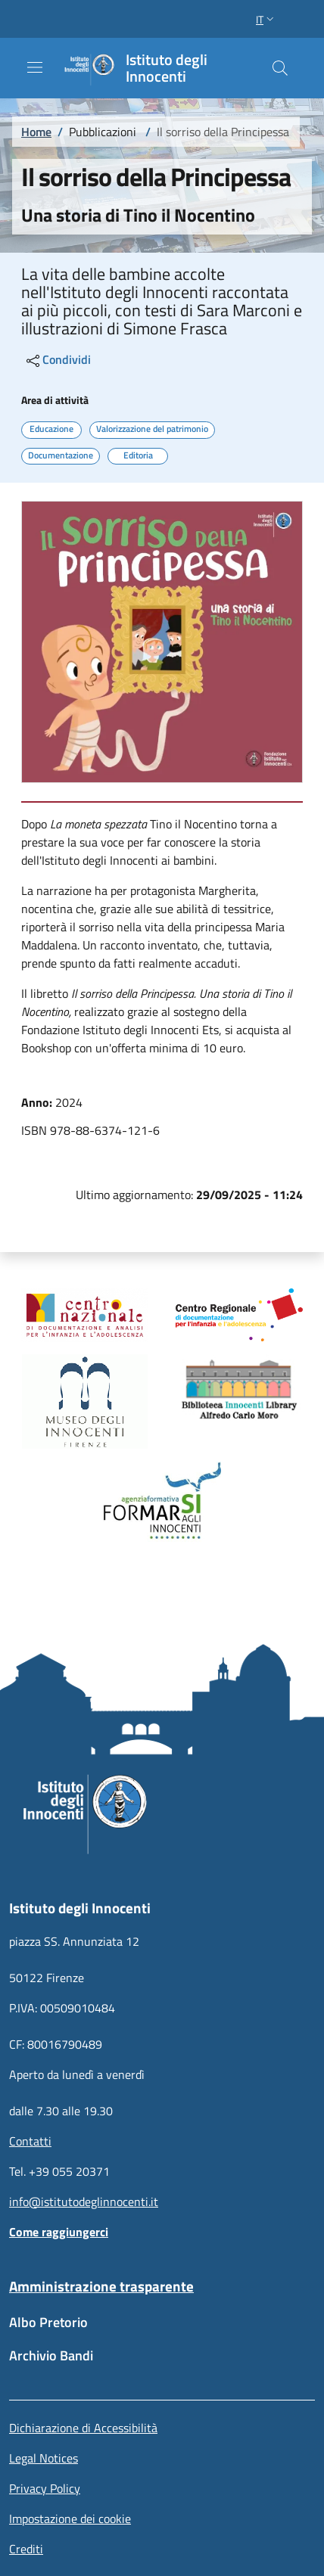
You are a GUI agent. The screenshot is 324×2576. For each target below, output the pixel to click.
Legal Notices (43, 2458)
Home (36, 132)
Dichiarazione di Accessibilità (83, 2428)
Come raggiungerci (58, 2232)
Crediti (26, 2549)
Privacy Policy (44, 2488)
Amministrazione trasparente (101, 2286)
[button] (266, 19)
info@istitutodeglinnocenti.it (83, 2201)
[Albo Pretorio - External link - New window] (162, 2330)
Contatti (30, 2141)
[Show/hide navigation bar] (34, 67)
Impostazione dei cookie (70, 2518)
